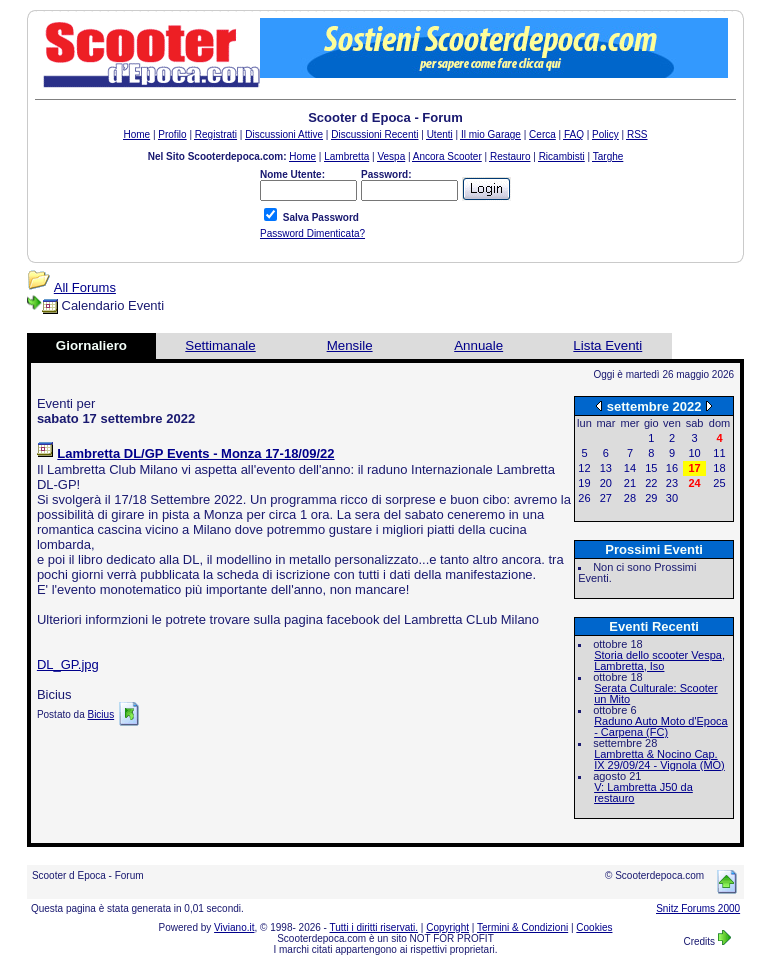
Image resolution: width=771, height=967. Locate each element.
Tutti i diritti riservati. (374, 927)
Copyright (447, 927)
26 (584, 498)
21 (630, 483)
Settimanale (220, 345)
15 (651, 468)
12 (584, 468)
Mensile (350, 345)
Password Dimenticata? (312, 233)
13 (606, 468)
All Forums (85, 287)
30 (672, 498)
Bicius (100, 714)
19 (584, 483)
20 (606, 483)
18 (719, 468)
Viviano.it (234, 927)
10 (694, 453)
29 (651, 498)
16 (672, 468)
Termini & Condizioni (522, 927)
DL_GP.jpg (68, 664)
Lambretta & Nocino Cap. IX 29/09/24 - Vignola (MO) (659, 759)
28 (630, 498)
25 (719, 483)
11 (719, 453)
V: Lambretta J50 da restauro (643, 792)
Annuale (478, 345)
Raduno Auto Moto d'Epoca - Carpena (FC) (661, 726)
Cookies (594, 927)
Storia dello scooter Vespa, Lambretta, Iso (659, 660)
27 (606, 498)
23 (672, 483)
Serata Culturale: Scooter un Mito (656, 693)
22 (651, 483)
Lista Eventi (607, 345)
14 (630, 468)
